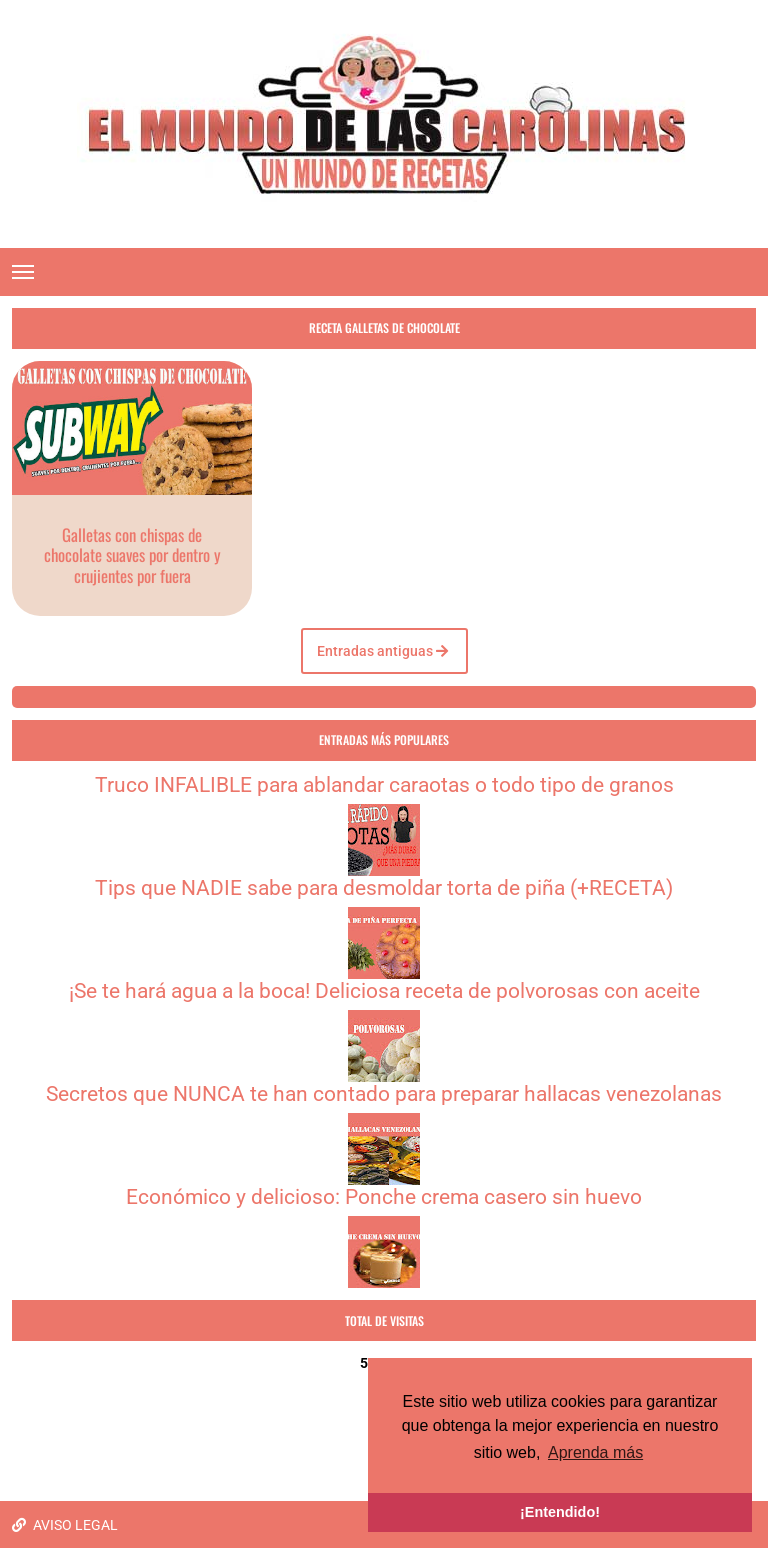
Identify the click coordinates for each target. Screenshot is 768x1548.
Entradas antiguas (382, 651)
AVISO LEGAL (65, 1525)
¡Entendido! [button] (560, 1512)
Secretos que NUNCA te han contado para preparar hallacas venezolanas (384, 1094)
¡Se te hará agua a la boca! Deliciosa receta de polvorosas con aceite (384, 991)
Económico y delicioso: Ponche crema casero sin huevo (384, 1197)
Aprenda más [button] (595, 1452)
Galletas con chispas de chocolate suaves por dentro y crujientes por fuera (132, 554)
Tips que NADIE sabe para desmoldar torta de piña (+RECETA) (384, 888)
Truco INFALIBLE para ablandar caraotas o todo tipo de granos (384, 785)
